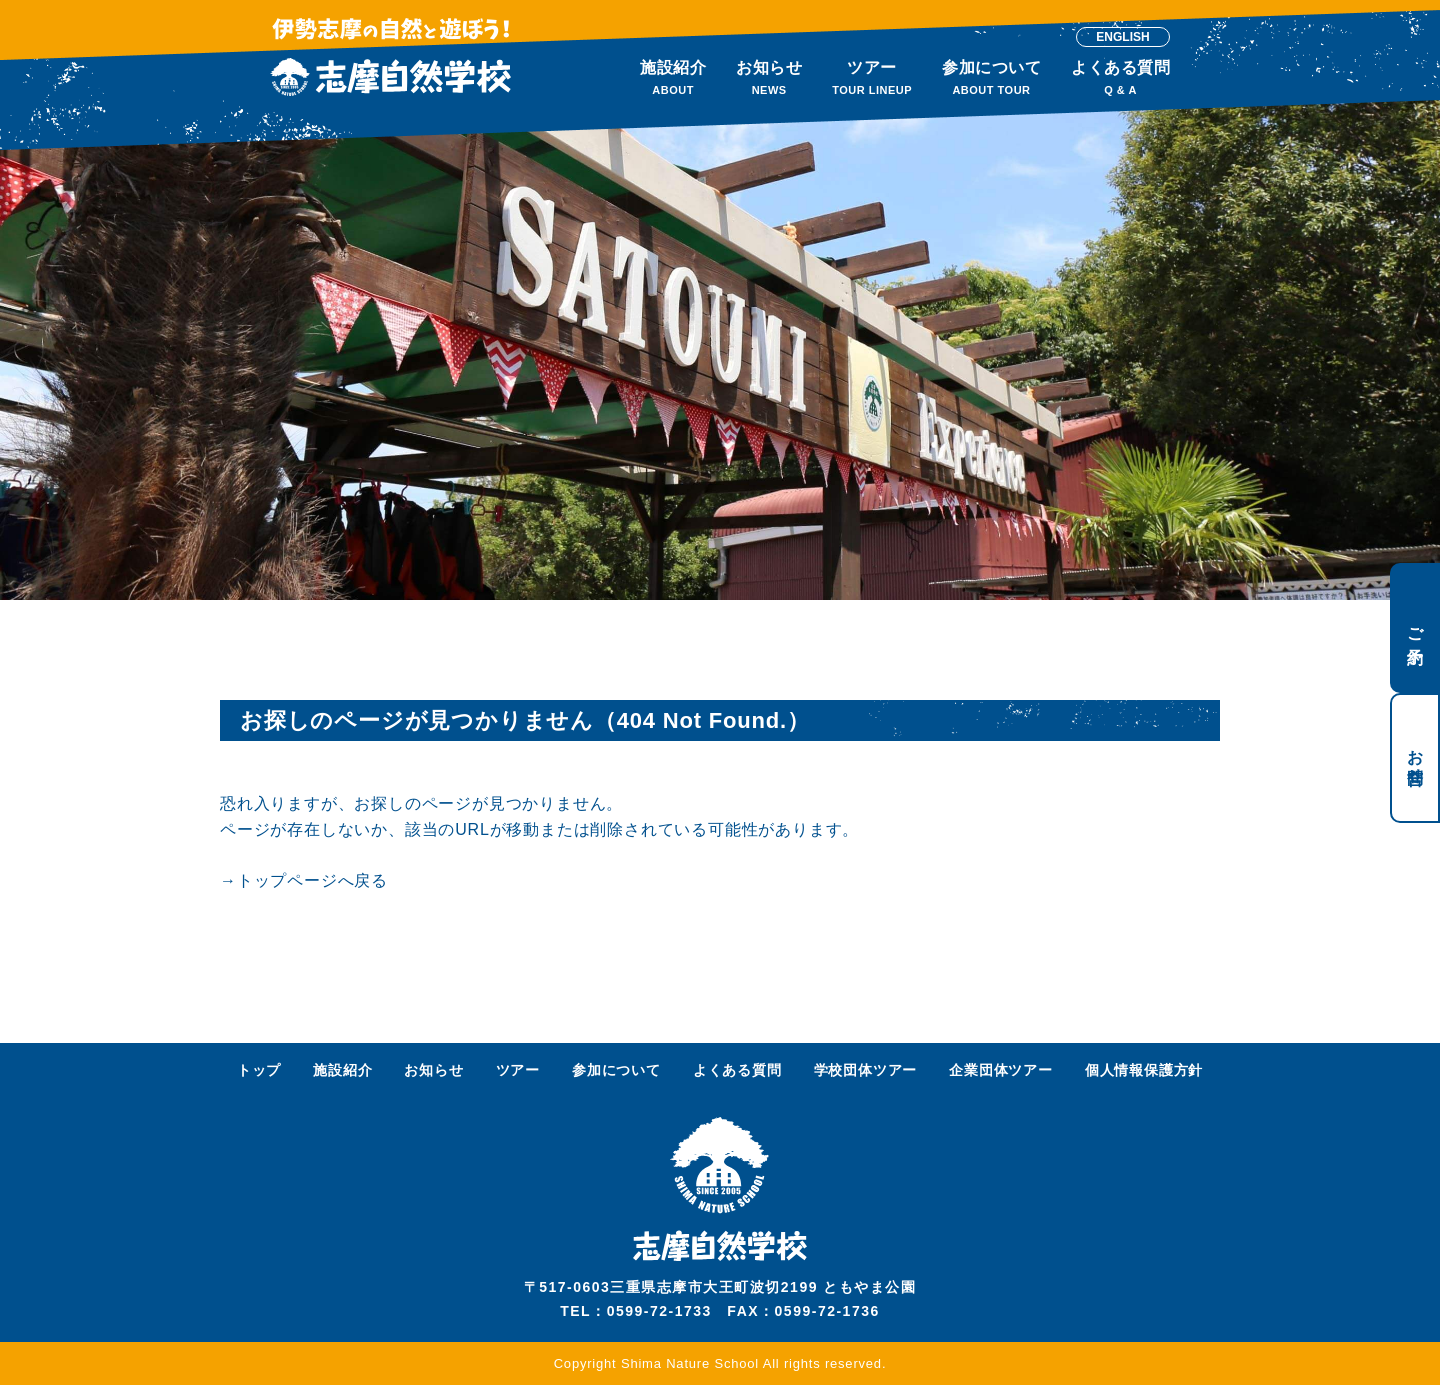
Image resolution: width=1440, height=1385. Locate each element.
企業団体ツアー (1001, 1070)
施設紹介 (342, 1070)
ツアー (518, 1070)
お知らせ (433, 1070)
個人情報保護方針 (1144, 1070)
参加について (616, 1070)
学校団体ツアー (866, 1070)
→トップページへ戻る (304, 880)
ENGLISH (1122, 37)
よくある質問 (737, 1070)
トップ (259, 1070)
